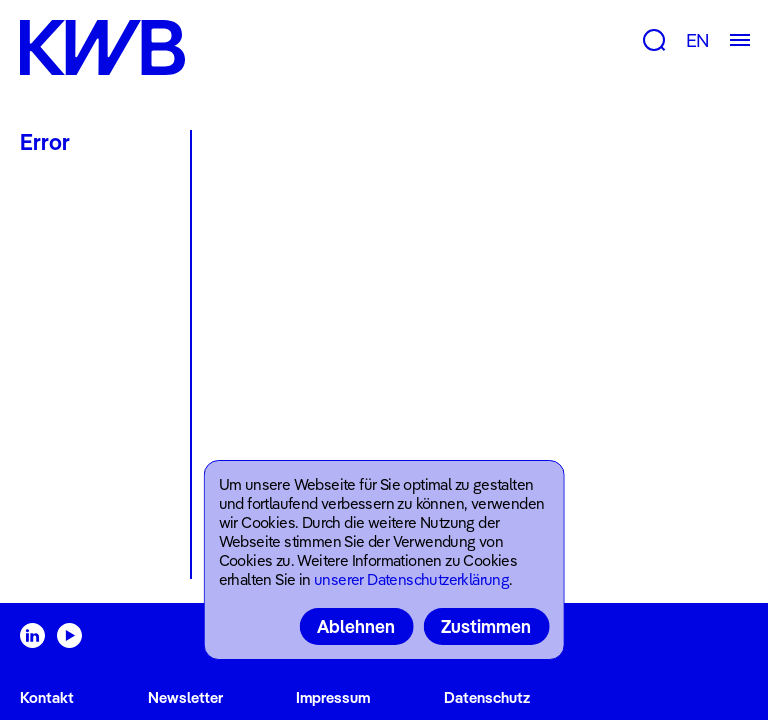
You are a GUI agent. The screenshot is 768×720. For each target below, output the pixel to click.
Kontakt (47, 697)
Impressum (333, 697)
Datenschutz (487, 697)
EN (698, 40)
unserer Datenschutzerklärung (411, 579)
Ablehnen (356, 626)
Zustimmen (486, 626)
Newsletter (185, 697)
